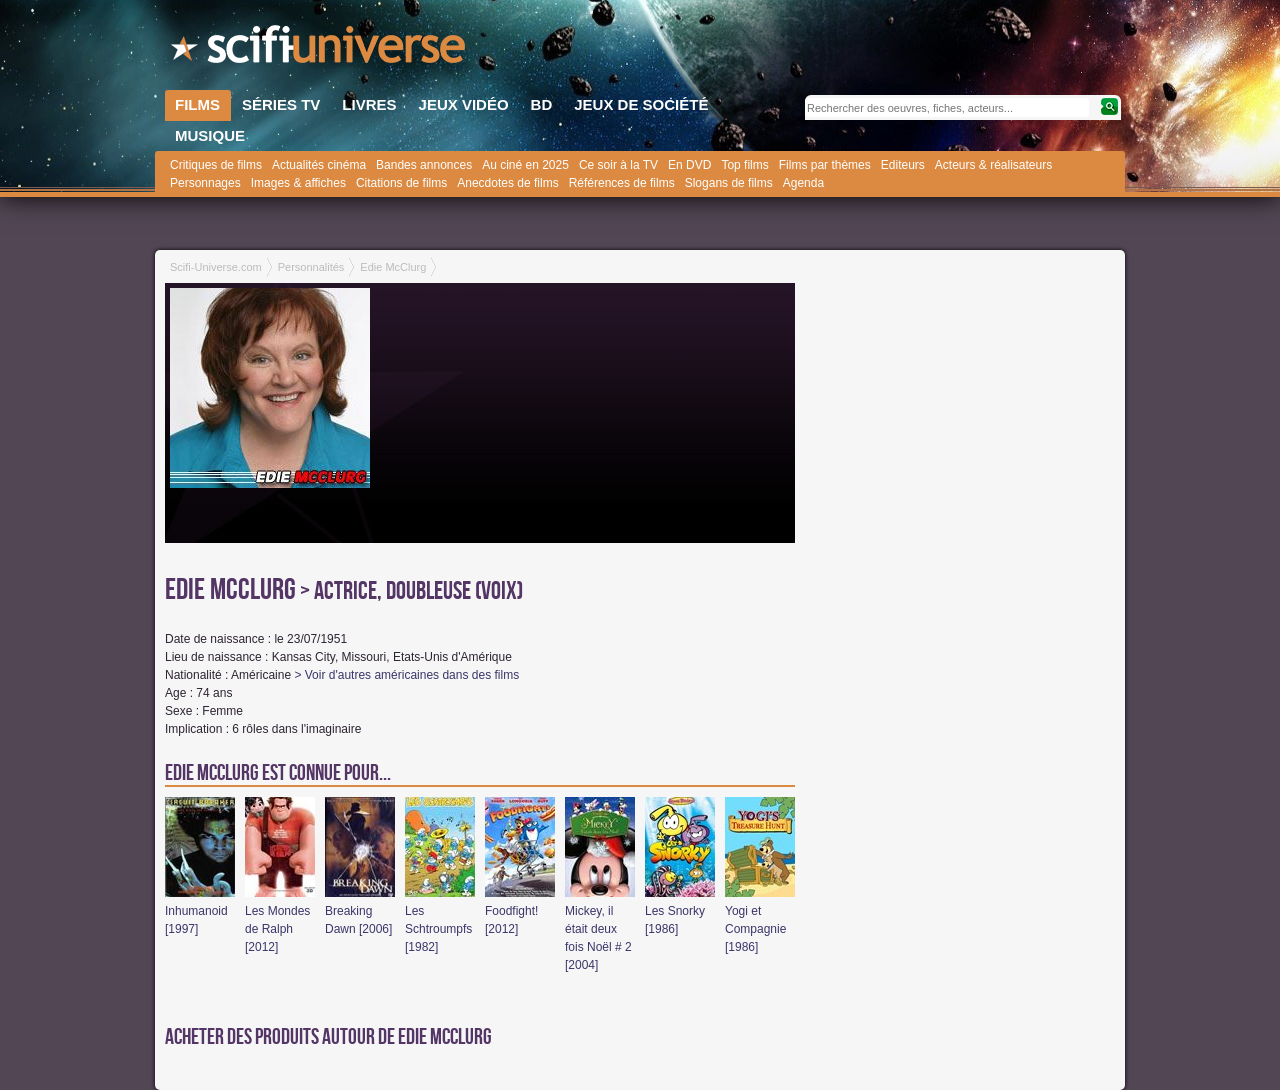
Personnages (205, 183)
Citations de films (401, 183)
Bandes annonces (424, 165)
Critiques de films (216, 165)
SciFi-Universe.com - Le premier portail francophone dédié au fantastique (320, 50)
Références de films (622, 183)
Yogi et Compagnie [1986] (755, 929)
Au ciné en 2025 (525, 165)
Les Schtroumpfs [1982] (438, 929)
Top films (744, 165)
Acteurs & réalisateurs (993, 165)
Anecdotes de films (507, 183)
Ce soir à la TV (618, 165)
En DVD (689, 165)
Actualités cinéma (319, 165)
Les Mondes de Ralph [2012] (277, 929)
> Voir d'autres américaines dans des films (406, 675)
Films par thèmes (825, 165)
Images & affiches (298, 183)
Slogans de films (729, 183)
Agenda (803, 183)
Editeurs (903, 165)
